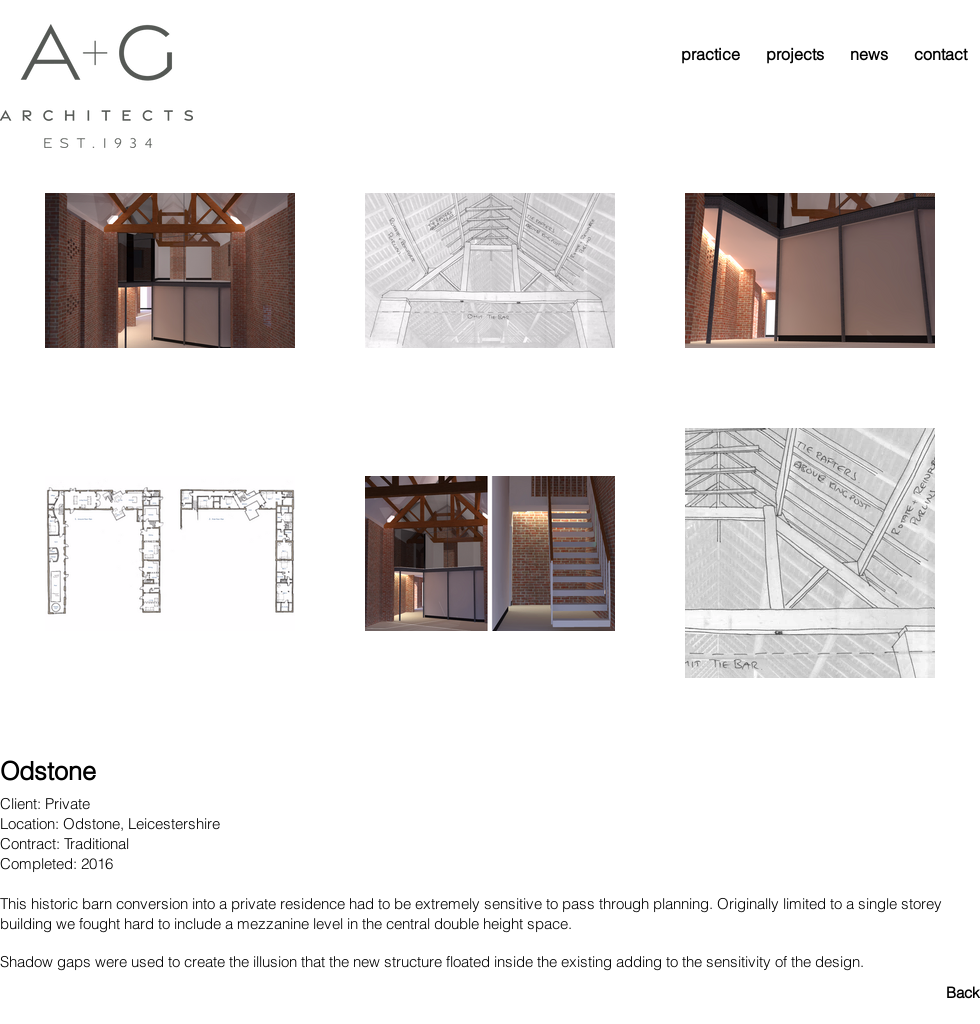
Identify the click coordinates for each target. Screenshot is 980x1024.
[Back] (909, 992)
